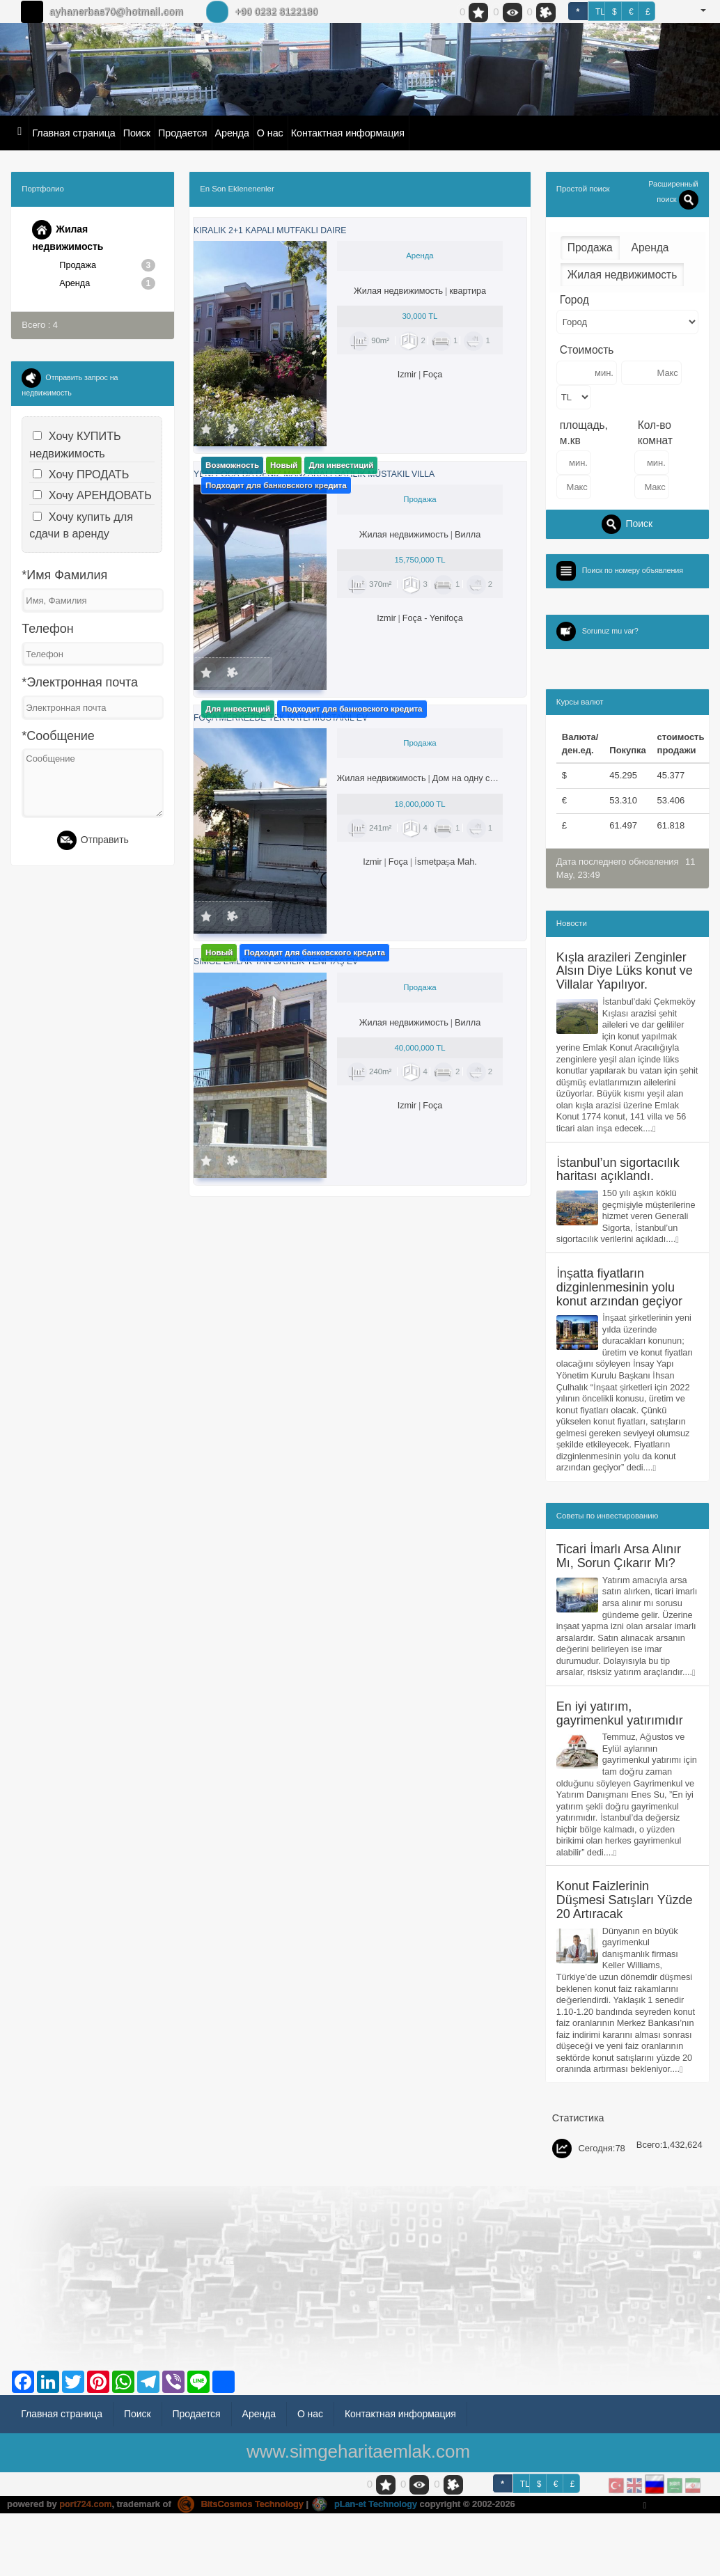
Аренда (232, 133)
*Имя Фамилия (64, 577)
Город (574, 300)
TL (600, 12)
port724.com (86, 2531)
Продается (182, 133)
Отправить (93, 842)
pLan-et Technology (369, 2531)
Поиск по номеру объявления (636, 570)
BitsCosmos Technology (243, 2531)
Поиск (136, 133)
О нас (270, 133)
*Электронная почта (80, 684)
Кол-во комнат (655, 432)
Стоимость (587, 350)
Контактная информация (348, 133)
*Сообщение (58, 737)
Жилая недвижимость (68, 236)
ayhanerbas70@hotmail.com (116, 11)
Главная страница (73, 133)
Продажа (107, 265)
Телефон (47, 631)
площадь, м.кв (584, 432)
